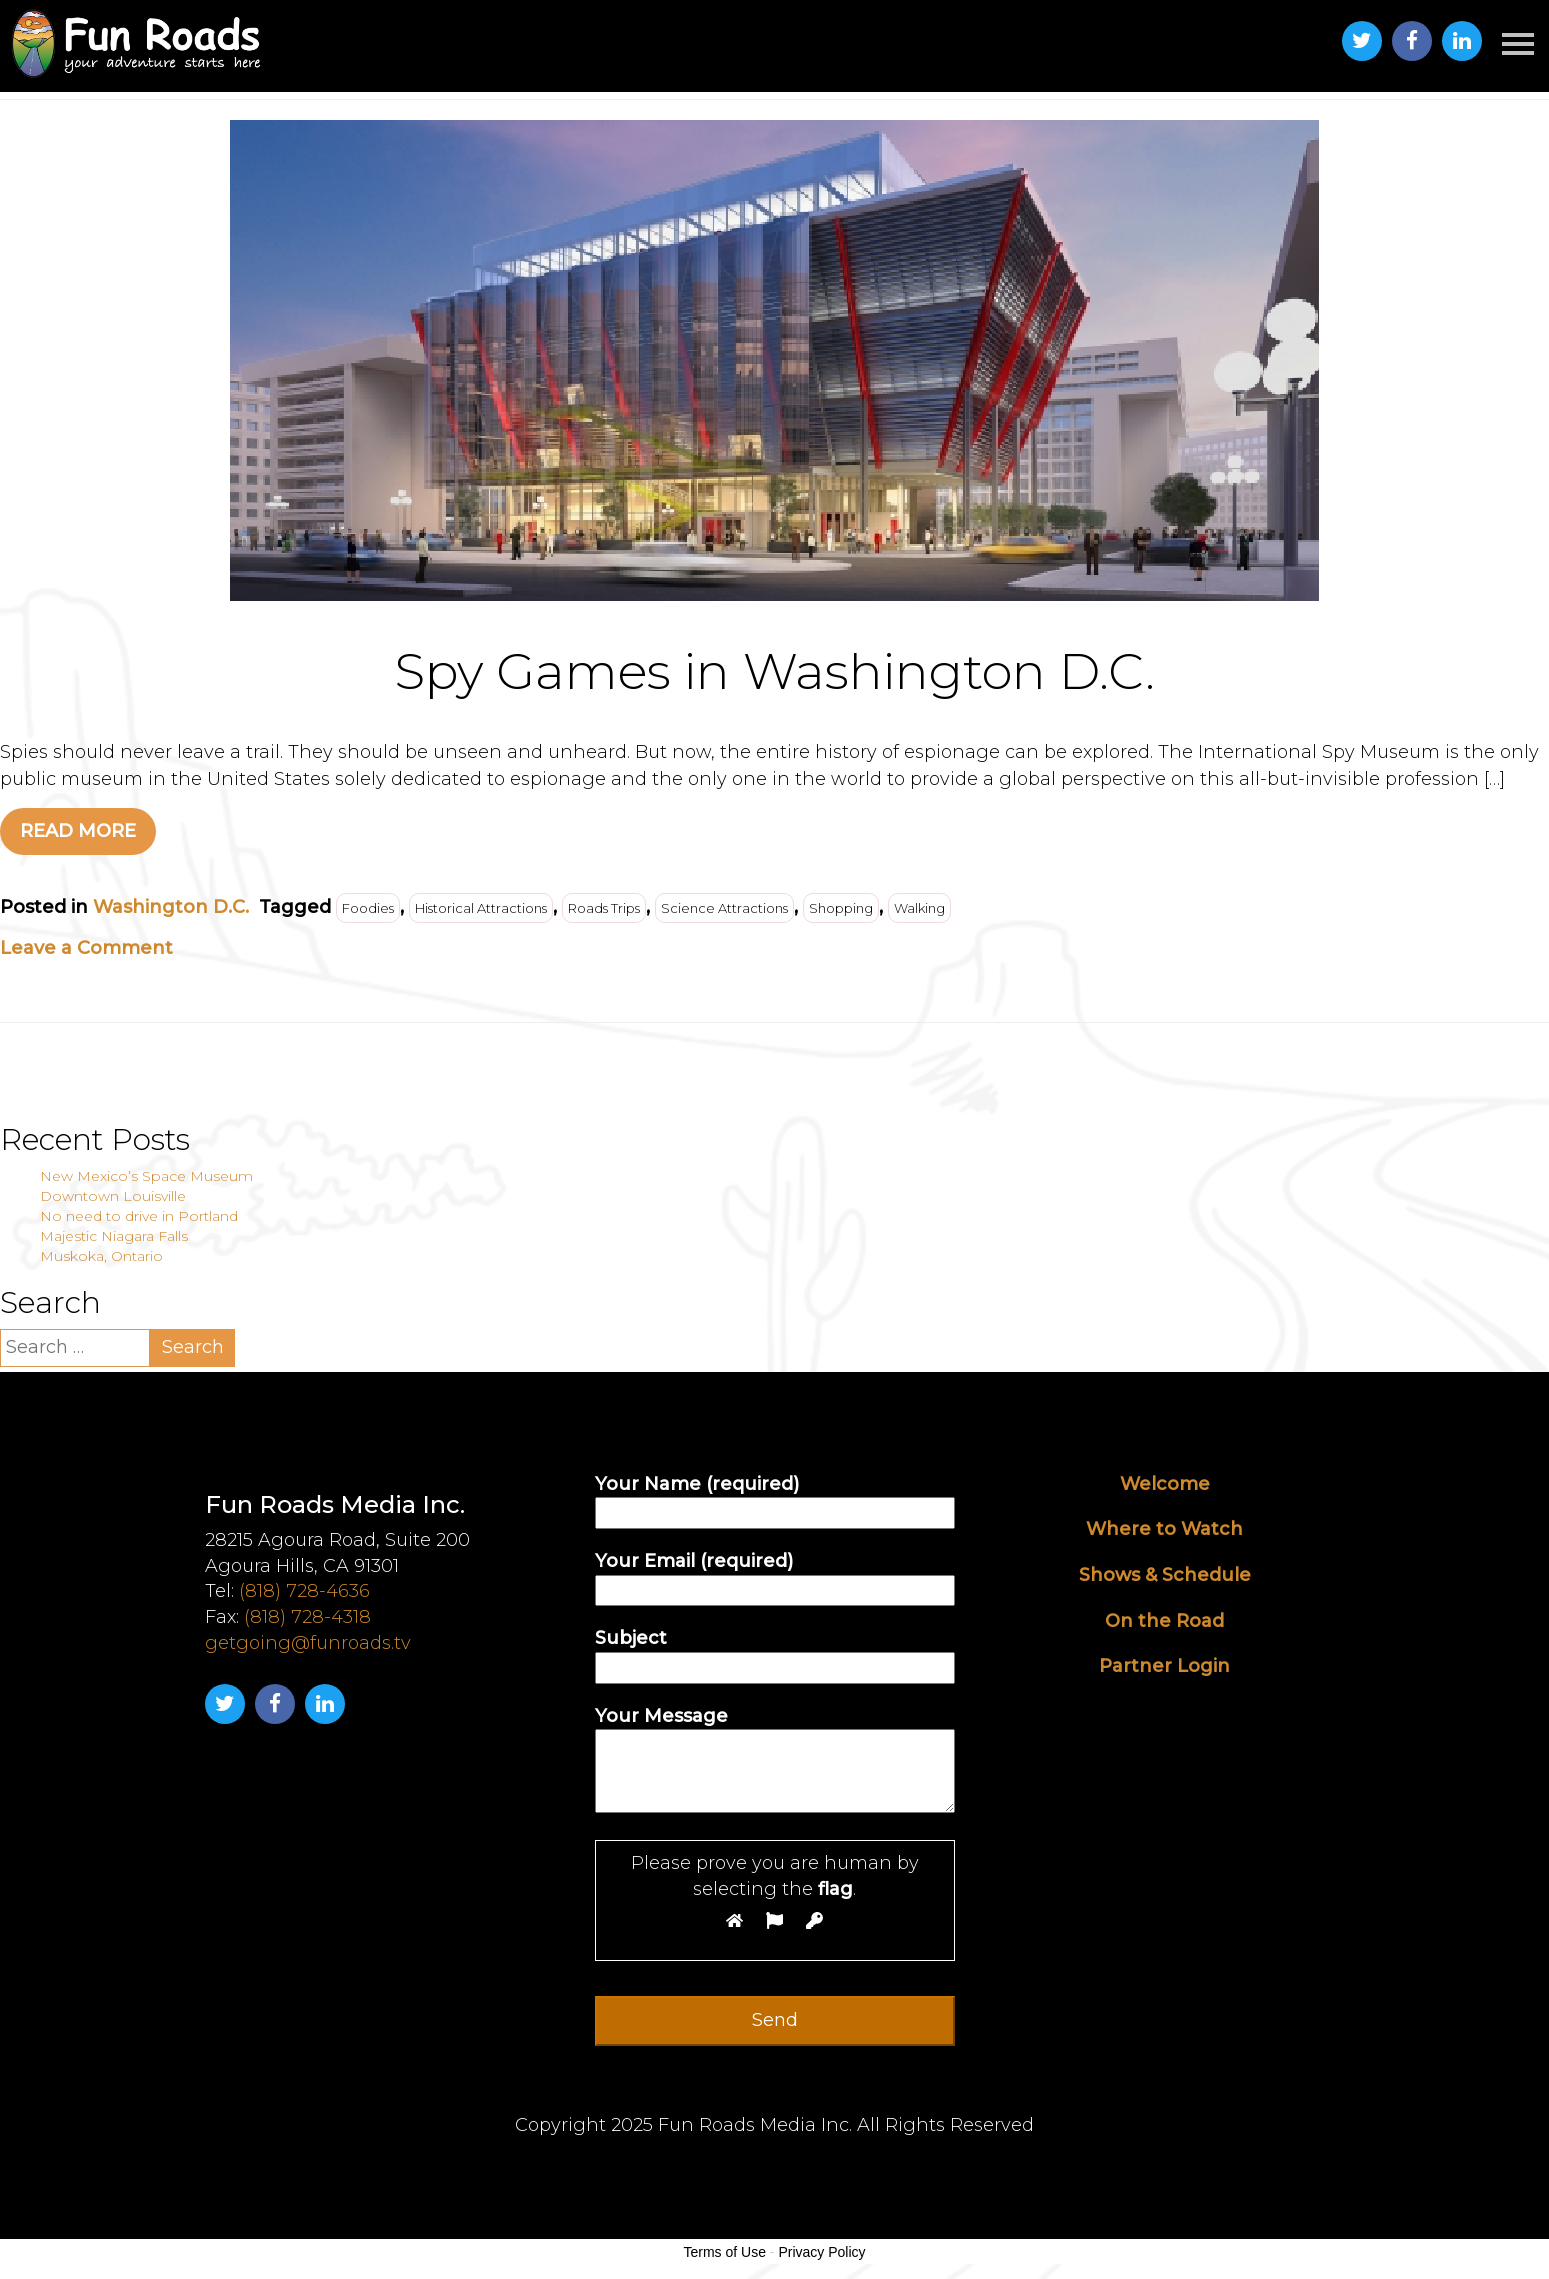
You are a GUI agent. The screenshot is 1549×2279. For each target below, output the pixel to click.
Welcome (1165, 1484)
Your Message (775, 1761)
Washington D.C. (171, 907)
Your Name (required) (775, 1498)
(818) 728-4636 (304, 1591)
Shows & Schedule (1165, 1575)
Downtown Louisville (113, 1196)
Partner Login (1164, 1666)
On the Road (1164, 1621)
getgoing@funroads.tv (308, 1643)
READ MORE (78, 831)
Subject (775, 1652)
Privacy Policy (821, 2252)
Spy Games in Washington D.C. (775, 671)
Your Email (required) (775, 1575)
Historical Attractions (481, 908)
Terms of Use (724, 2252)
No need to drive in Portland (139, 1216)
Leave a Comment (86, 948)
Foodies (368, 908)
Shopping (841, 908)
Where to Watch (1164, 1529)
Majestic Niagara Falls (114, 1236)
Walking (919, 908)
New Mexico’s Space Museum (146, 1176)
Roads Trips (604, 908)
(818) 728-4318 (307, 1617)
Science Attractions (724, 908)
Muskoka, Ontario (101, 1256)
